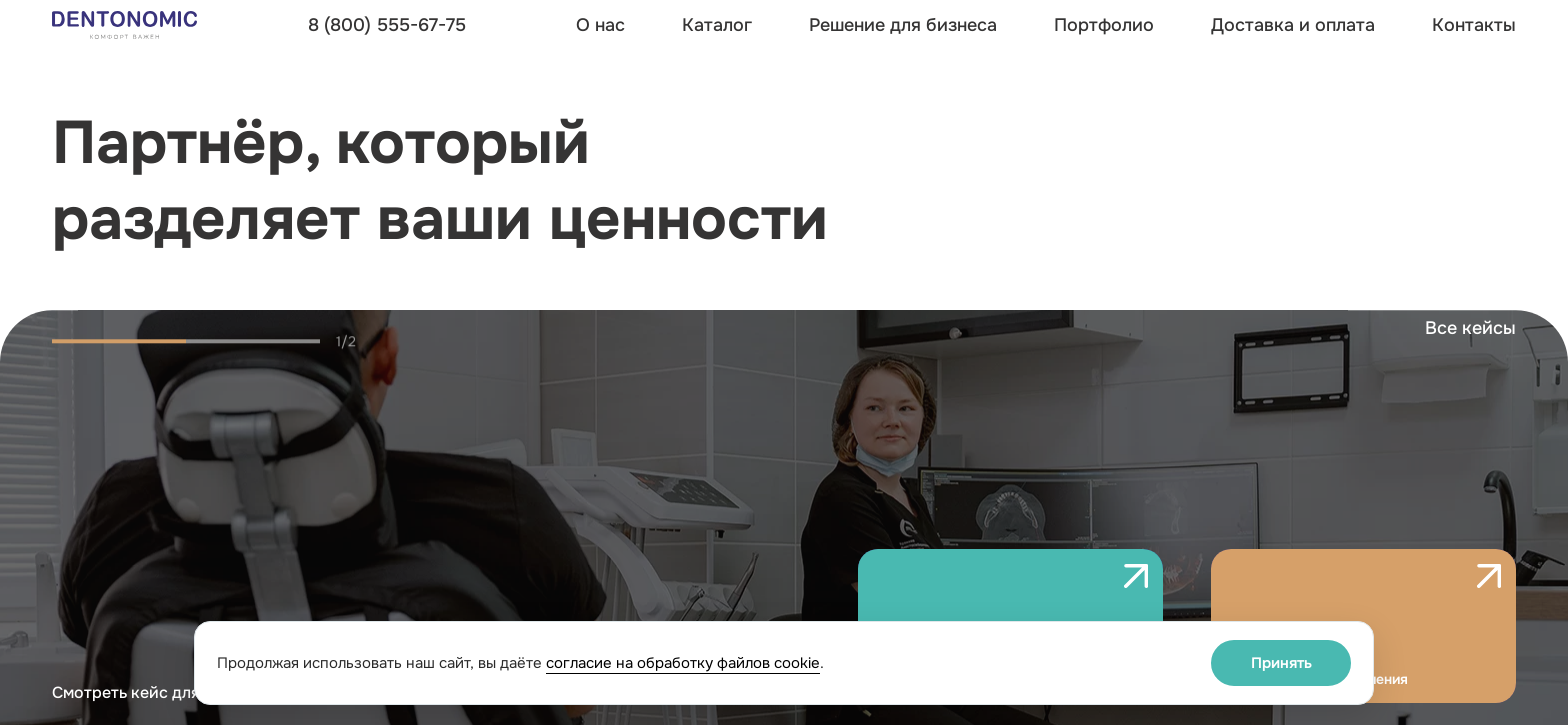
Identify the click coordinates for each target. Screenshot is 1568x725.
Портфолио (1104, 25)
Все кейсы (1470, 354)
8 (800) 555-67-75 (387, 25)
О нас (600, 25)
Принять (1281, 663)
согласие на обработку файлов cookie (683, 663)
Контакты (1474, 25)
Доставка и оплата (1293, 25)
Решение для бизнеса (903, 25)
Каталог (717, 25)
